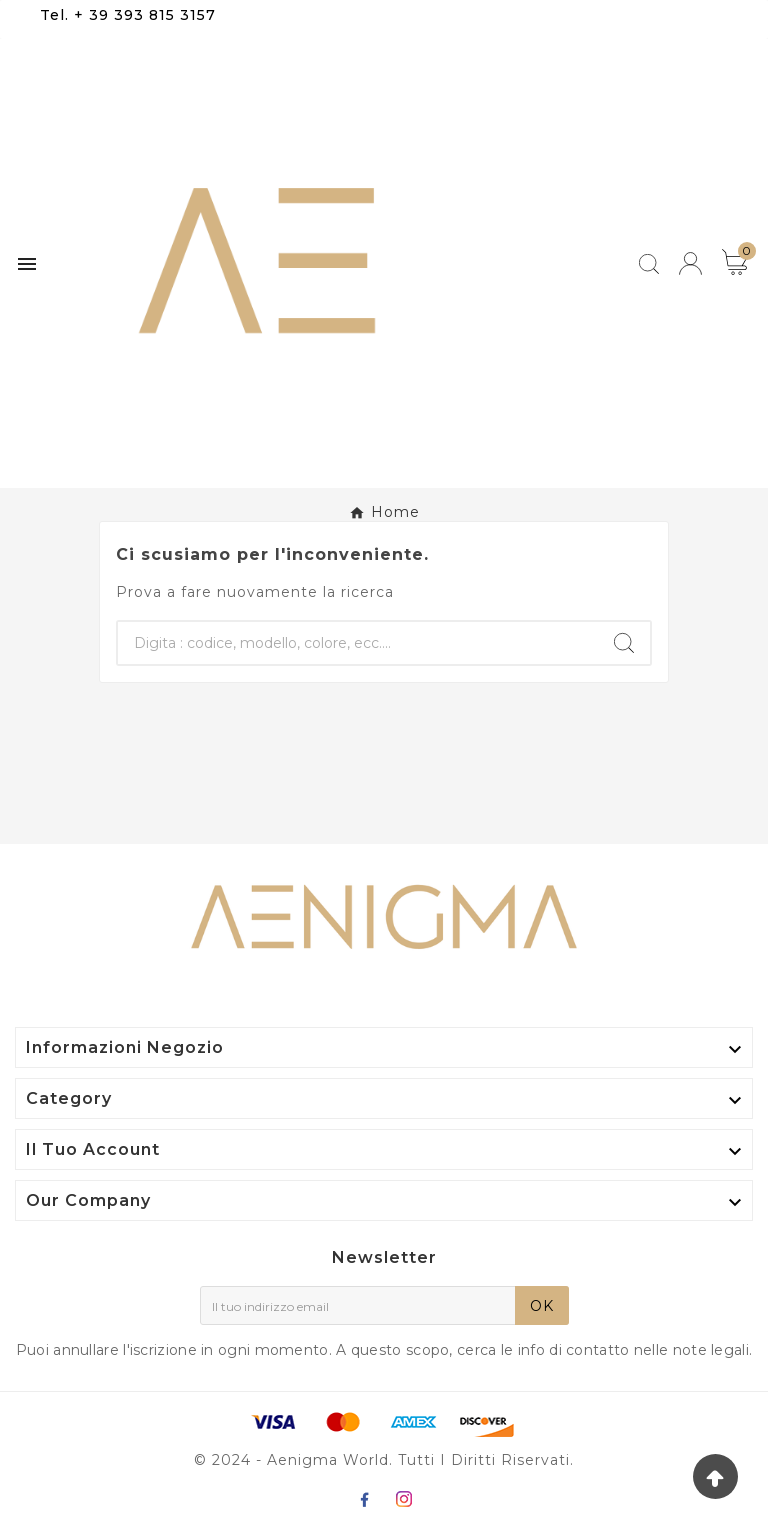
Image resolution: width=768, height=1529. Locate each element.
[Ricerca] (358, 643)
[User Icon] (690, 263)
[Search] (624, 643)
